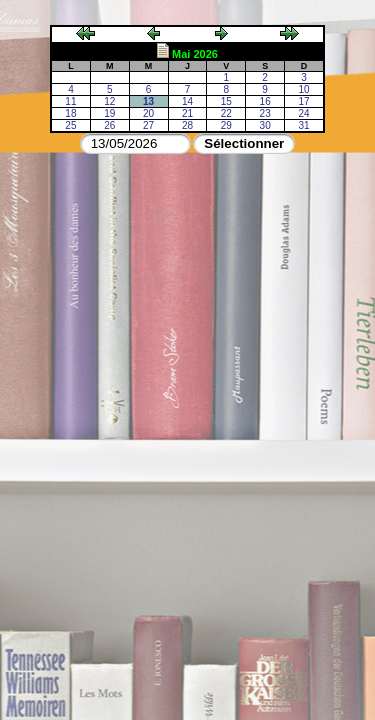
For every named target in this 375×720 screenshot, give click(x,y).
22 (226, 113)
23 (265, 113)
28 (187, 125)
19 (109, 113)
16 (265, 101)
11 (70, 101)
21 (187, 113)
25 (70, 125)
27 (148, 125)
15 (226, 101)
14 (187, 101)
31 (303, 125)
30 (265, 125)
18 (70, 113)
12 (109, 101)
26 (109, 125)
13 (148, 101)
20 (148, 113)
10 (303, 89)
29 (226, 125)
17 (303, 101)
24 (303, 113)
